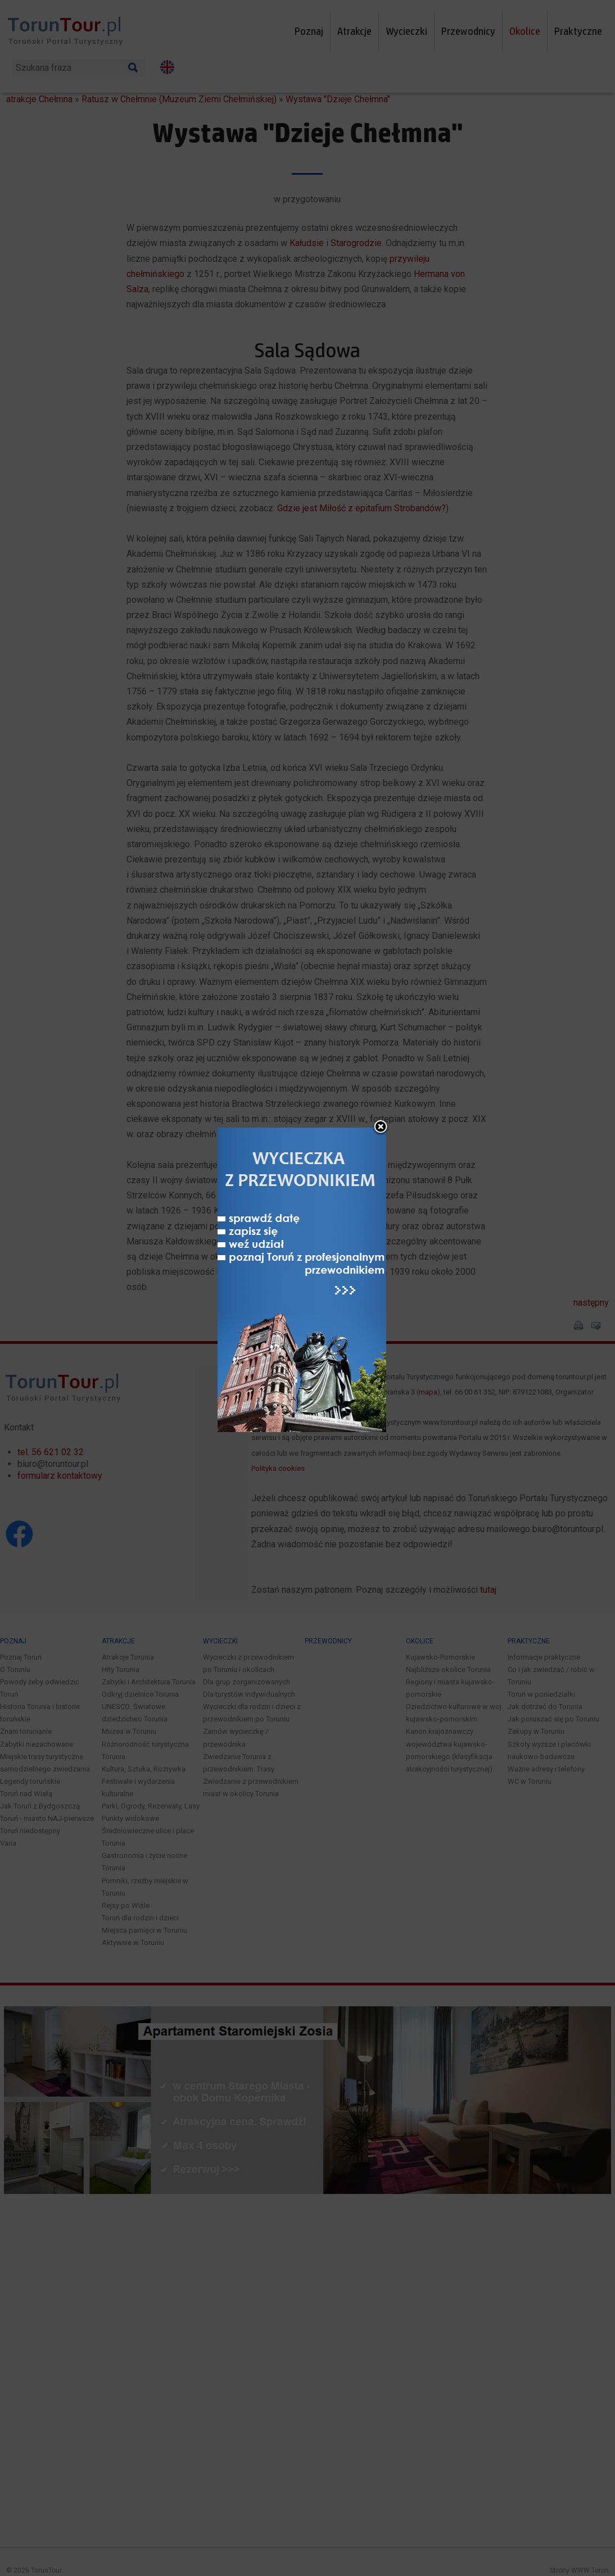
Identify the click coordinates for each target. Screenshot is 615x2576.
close (380, 1038)
